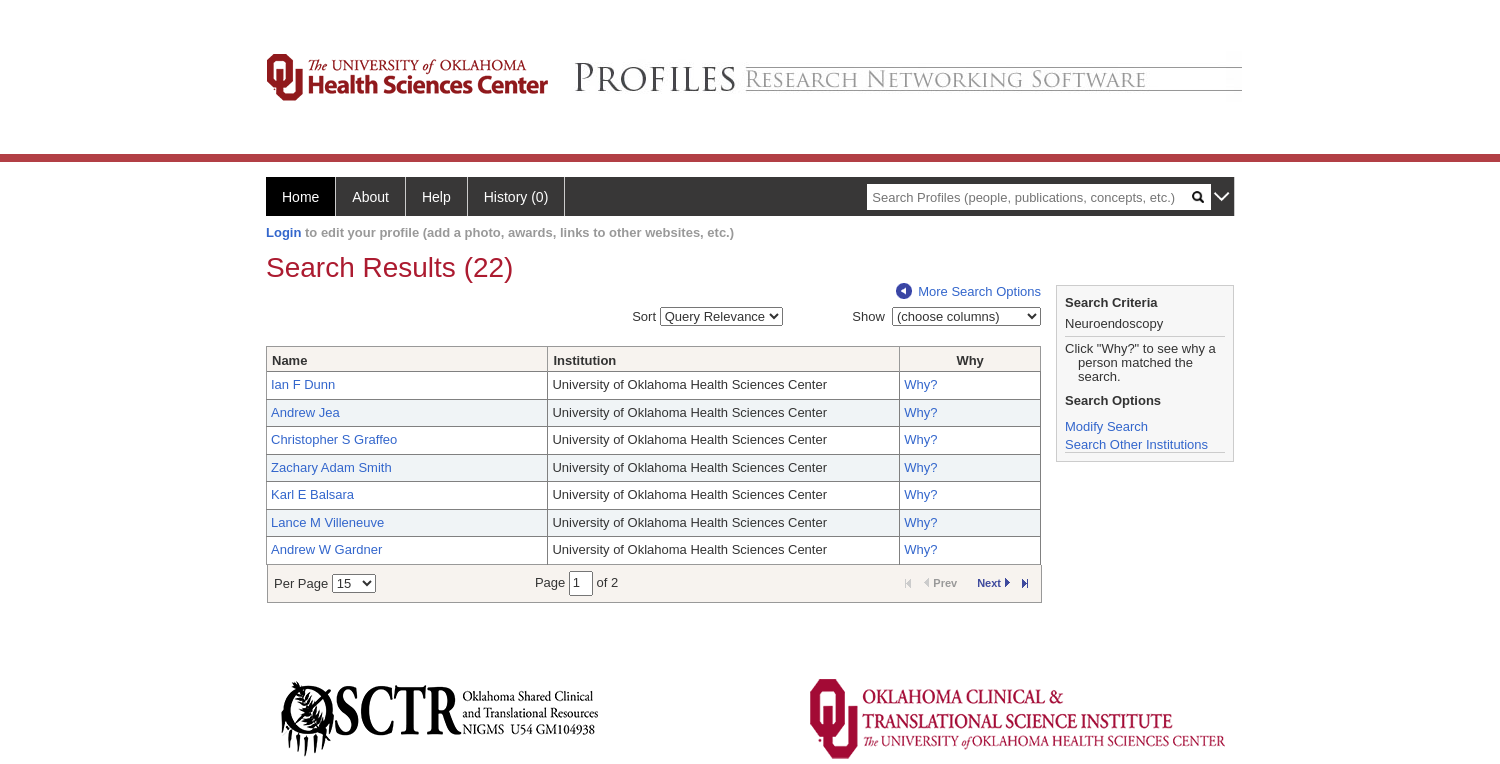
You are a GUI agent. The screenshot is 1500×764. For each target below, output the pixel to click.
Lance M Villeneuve (327, 522)
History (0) (516, 197)
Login (283, 232)
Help (436, 197)
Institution (584, 360)
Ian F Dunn (303, 384)
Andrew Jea (305, 412)
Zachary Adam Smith (331, 467)
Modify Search (1106, 426)
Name (289, 360)
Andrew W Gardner (326, 549)
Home (300, 197)
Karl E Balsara (312, 494)
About (370, 197)
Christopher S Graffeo (334, 439)
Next (993, 583)
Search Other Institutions (1136, 444)
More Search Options (968, 291)
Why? (920, 384)
